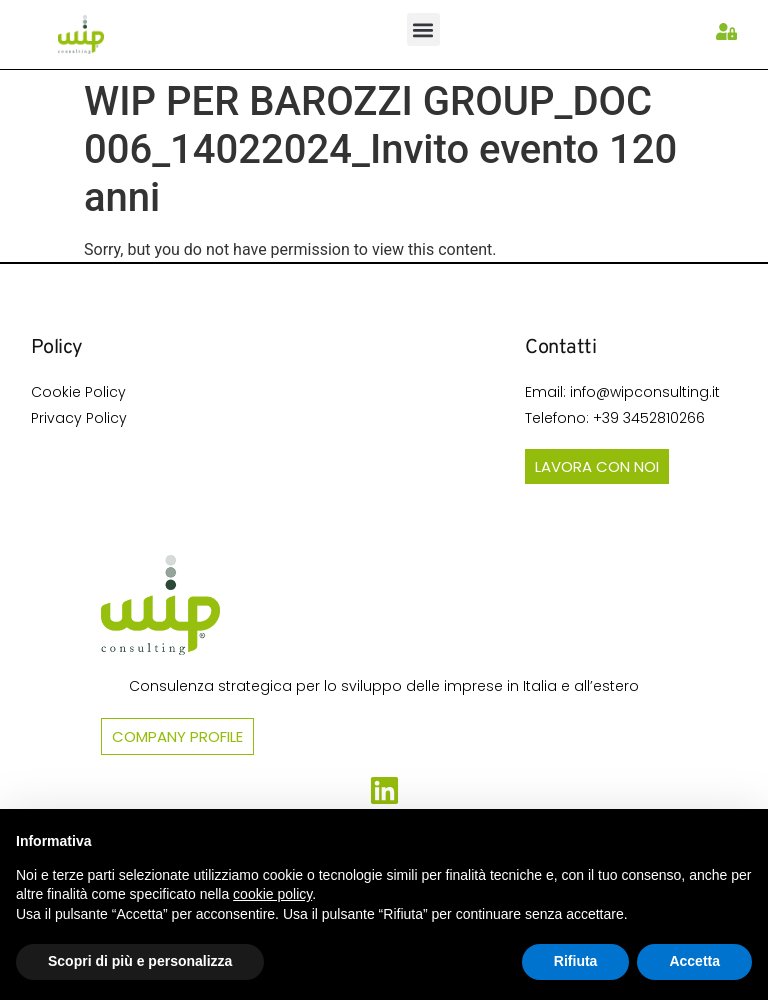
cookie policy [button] (272, 894)
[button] (423, 29)
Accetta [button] (694, 961)
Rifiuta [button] (576, 961)
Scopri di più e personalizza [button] (140, 961)
